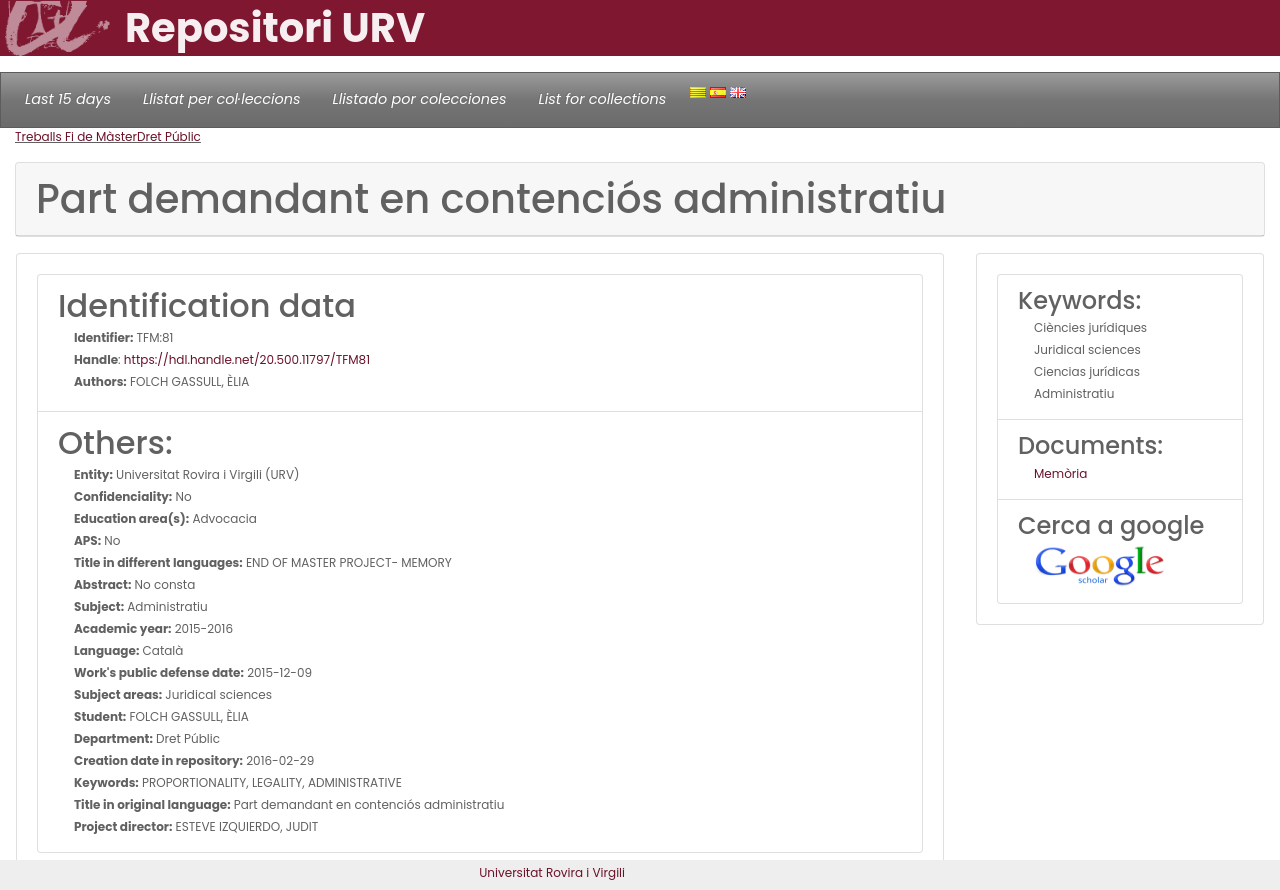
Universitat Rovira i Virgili (552, 872)
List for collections (602, 99)
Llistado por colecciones (420, 99)
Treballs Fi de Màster (76, 136)
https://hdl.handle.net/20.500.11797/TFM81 (247, 359)
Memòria (1060, 473)
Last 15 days (68, 99)
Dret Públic (169, 136)
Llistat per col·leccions (222, 99)
